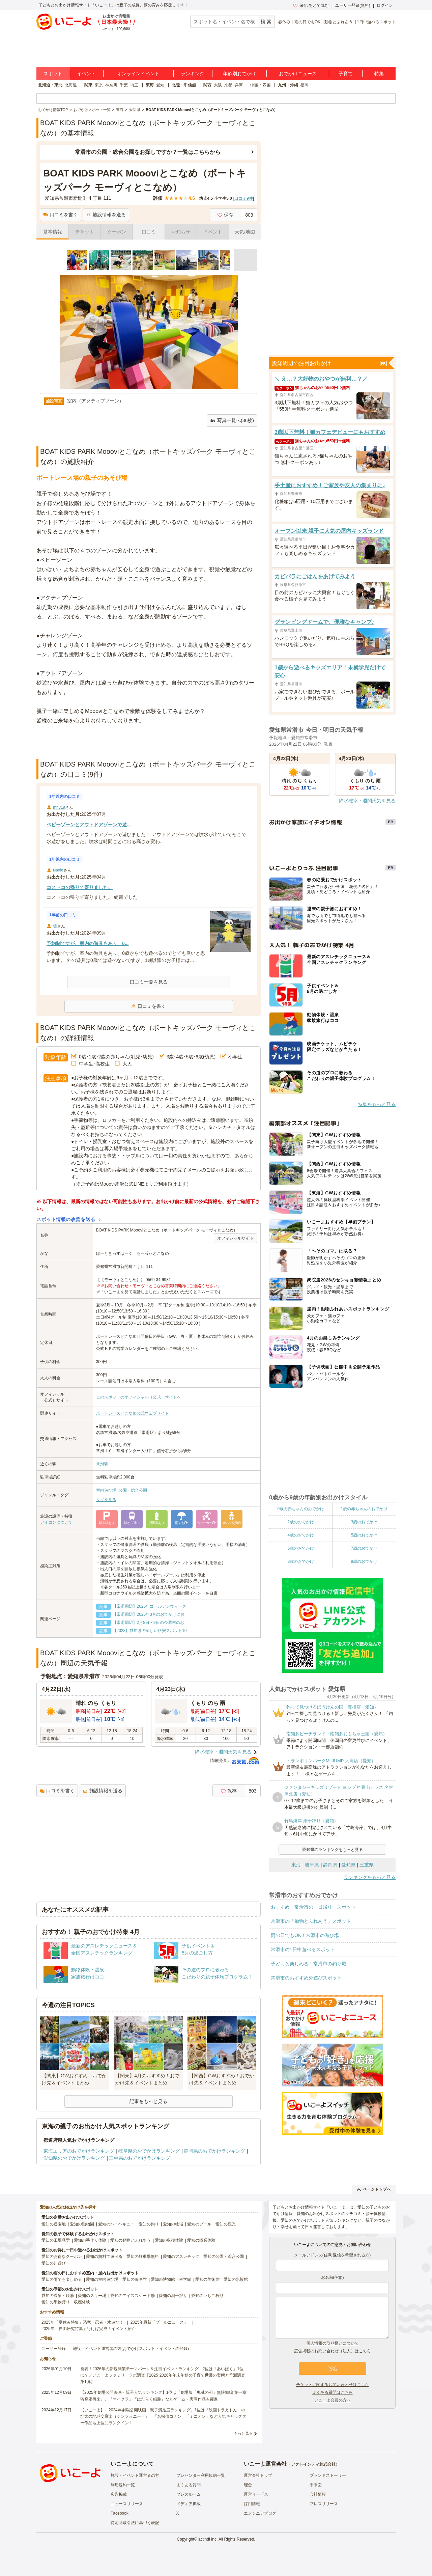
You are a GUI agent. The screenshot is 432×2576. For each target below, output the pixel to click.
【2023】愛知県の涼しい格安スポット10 (150, 1630)
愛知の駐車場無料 (142, 2256)
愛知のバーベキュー (116, 2224)
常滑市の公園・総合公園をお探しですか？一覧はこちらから (148, 152)
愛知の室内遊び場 (102, 2279)
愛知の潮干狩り (173, 2295)
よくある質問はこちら (332, 2392)
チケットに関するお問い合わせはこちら (332, 2384)
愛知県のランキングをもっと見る (332, 1849)
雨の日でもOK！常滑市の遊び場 (305, 1935)
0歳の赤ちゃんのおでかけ (300, 1508)
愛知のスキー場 (92, 2295)
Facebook (119, 2513)
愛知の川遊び (53, 2263)
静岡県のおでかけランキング (214, 2151)
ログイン (385, 5)
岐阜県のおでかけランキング (149, 2151)
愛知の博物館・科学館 (171, 2279)
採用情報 (252, 2503)
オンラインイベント (138, 73)
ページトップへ (374, 2189)
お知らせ (180, 231)
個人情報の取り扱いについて (332, 2343)
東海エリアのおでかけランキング (79, 2151)
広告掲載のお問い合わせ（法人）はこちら (332, 2351)
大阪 (218, 85)
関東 (88, 85)
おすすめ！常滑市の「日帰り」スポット (313, 1907)
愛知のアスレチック (181, 2256)
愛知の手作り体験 (90, 2240)
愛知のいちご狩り (207, 2295)
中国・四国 (260, 85)
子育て (346, 73)
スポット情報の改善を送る (65, 1219)
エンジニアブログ (260, 2513)
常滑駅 (102, 1464)
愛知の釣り (149, 2224)
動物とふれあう (338, 22)
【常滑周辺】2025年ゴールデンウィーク (149, 1606)
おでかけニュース (298, 73)
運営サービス (256, 2494)
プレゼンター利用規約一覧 (200, 2475)
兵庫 (239, 85)
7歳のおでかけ (364, 1548)
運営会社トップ (258, 2475)
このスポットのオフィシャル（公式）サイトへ (138, 1397)
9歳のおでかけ (364, 1561)
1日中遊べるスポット (376, 22)
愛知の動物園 (82, 2224)
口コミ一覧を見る (149, 982)
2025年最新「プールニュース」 (159, 2322)
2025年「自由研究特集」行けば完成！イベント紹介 (88, 2328)
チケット (84, 231)
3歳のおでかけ (364, 1522)
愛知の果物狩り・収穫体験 (65, 2302)
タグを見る (106, 1499)
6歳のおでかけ (300, 1548)
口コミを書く (60, 214)
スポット (53, 73)
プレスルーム (188, 2494)
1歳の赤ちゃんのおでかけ (364, 1508)
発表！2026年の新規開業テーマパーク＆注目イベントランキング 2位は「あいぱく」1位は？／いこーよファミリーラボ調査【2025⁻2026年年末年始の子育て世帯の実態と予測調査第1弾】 (162, 2375)
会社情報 (318, 2494)
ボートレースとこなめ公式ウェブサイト (132, 1413)
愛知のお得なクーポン (61, 2256)
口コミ (149, 231)
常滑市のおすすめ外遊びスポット (306, 1978)
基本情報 (52, 231)
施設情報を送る (106, 214)
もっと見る (243, 2433)
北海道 (71, 85)
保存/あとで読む (310, 5)
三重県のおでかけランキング (139, 2158)
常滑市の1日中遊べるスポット (303, 1949)
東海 (150, 85)
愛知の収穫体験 (169, 2240)
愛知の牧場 (173, 2224)
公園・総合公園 (133, 1490)
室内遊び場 (106, 1490)
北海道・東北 (50, 85)
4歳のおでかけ (300, 1535)
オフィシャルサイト (235, 1238)
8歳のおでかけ (300, 1561)
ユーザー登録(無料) (352, 5)
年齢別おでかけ (239, 73)
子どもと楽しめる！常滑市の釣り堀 (308, 1963)
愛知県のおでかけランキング (74, 2158)
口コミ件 (243, 198)
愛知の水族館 (236, 2279)
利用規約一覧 (123, 2485)
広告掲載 (119, 2494)
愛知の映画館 (134, 2279)
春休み (284, 22)
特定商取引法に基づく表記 (135, 2522)
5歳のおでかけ (364, 1535)
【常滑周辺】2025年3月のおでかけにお (148, 1614)
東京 (99, 85)
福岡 (304, 85)
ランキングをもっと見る (370, 1877)
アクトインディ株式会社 (313, 2464)
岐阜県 (312, 1864)
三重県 (366, 1864)
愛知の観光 (225, 2224)
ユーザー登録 (53, 2348)
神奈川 (111, 85)
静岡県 (330, 1864)
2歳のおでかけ (300, 1522)
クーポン (116, 231)
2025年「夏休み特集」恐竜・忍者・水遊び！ (82, 2322)
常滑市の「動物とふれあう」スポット (311, 1921)
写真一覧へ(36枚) (232, 420)
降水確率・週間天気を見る (223, 1751)
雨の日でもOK (307, 22)
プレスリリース (324, 2503)
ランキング (192, 73)
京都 (228, 85)
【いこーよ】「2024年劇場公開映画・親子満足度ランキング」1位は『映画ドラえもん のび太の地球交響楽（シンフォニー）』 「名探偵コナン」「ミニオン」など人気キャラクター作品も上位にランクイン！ (163, 2416)
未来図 (316, 2485)
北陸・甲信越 (184, 85)
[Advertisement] (149, 742)
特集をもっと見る (377, 1104)
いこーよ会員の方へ (332, 2400)
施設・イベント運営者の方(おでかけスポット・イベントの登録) (131, 2348)
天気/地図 (245, 231)
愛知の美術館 (207, 2279)
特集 (379, 73)
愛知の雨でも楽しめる (61, 2279)
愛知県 (348, 1864)
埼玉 (134, 85)
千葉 (124, 85)
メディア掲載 (188, 2503)
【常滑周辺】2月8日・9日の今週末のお (148, 1622)
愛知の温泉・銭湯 (57, 2295)
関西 (207, 85)
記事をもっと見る (148, 2101)
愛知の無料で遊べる (104, 2256)
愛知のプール (199, 2224)
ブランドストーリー (328, 2475)
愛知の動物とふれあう (130, 2240)
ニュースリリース (127, 2503)
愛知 (160, 85)
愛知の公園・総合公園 (223, 2256)
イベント (86, 73)
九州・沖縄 (288, 85)
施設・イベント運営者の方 (135, 2475)
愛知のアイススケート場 (132, 2295)
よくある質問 (188, 2485)
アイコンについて (56, 1522)
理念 (248, 2485)
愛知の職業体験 (201, 2240)
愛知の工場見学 (55, 2240)
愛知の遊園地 (53, 2224)
